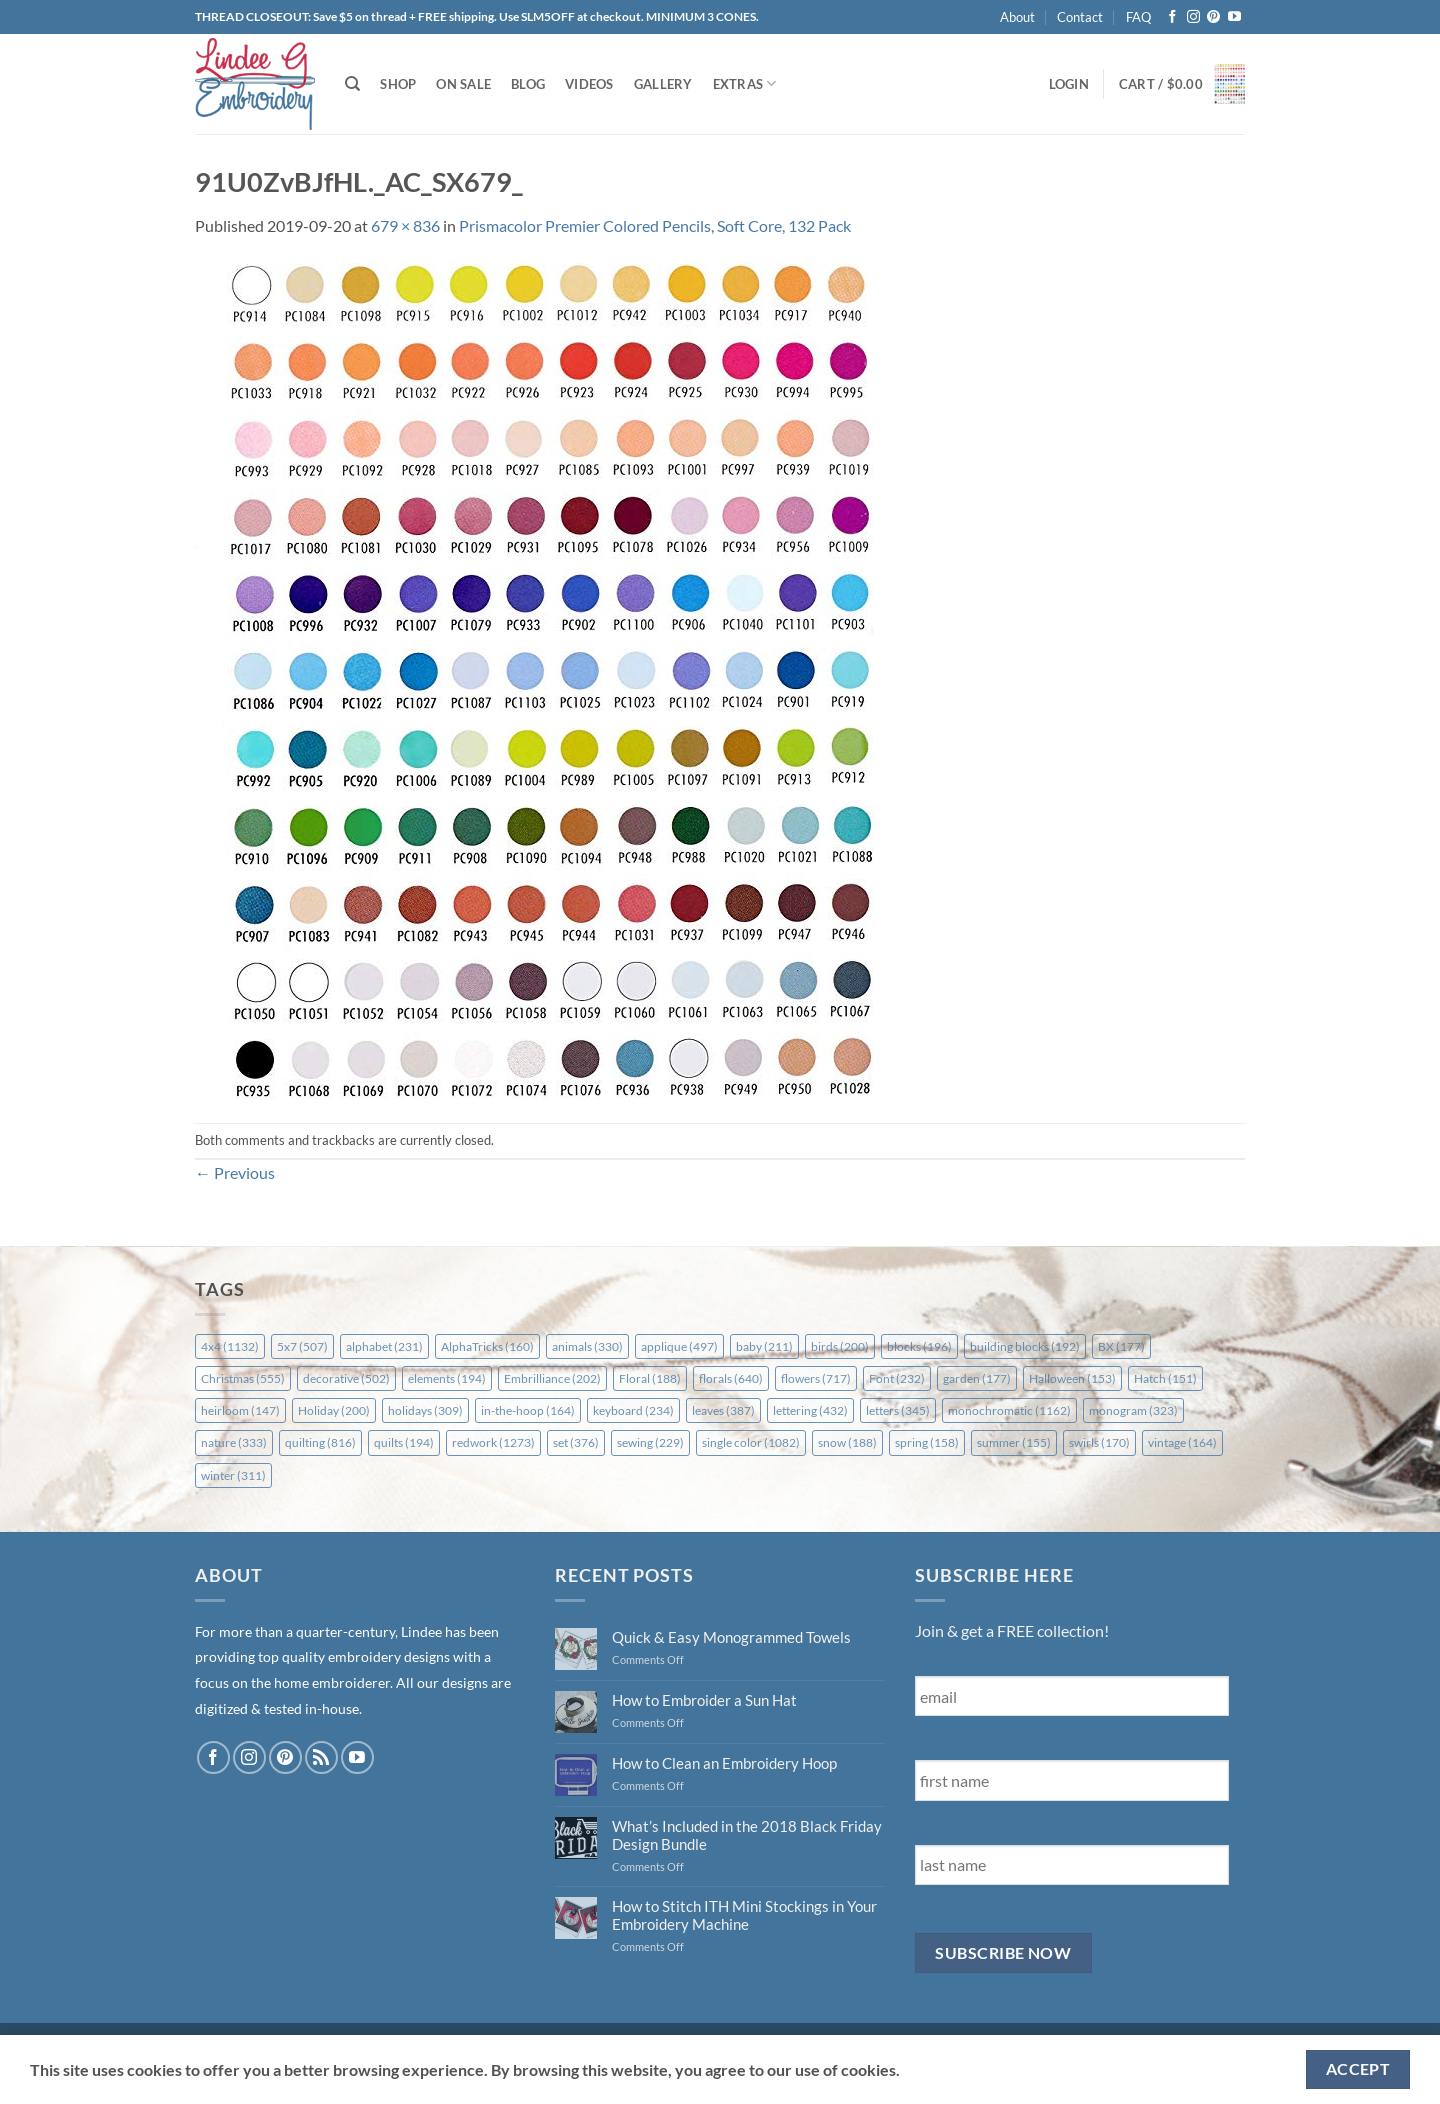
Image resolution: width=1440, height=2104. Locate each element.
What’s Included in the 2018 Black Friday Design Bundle (747, 1835)
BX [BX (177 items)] (1121, 1346)
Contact (1080, 17)
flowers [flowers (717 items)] (816, 1378)
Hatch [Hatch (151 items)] (1165, 1378)
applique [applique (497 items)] (679, 1346)
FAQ (1138, 17)
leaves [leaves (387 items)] (723, 1410)
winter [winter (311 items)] (233, 1475)
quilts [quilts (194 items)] (404, 1442)
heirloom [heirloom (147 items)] (240, 1410)
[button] (1069, 84)
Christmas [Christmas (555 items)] (243, 1378)
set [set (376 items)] (576, 1442)
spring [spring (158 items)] (927, 1442)
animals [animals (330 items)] (587, 1346)
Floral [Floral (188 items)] (650, 1378)
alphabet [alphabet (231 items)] (384, 1346)
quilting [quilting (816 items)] (320, 1442)
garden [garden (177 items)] (977, 1378)
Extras (745, 83)
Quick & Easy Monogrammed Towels (731, 1637)
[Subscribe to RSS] (321, 1757)
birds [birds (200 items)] (840, 1346)
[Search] (352, 84)
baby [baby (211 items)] (764, 1346)
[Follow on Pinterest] (1213, 17)
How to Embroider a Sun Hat (704, 1700)
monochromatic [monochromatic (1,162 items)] (1009, 1410)
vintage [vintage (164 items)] (1182, 1442)
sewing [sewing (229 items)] (650, 1442)
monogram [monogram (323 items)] (1133, 1410)
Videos (589, 84)
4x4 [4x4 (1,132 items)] (230, 1346)
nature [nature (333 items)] (234, 1442)
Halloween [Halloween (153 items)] (1072, 1378)
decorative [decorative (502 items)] (346, 1378)
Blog (528, 84)
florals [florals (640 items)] (731, 1378)
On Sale (463, 84)
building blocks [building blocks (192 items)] (1025, 1346)
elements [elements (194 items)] (447, 1378)
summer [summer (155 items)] (1014, 1442)
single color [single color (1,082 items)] (751, 1442)
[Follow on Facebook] (1172, 17)
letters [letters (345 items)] (898, 1410)
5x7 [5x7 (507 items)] (302, 1346)
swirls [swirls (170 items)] (1099, 1442)
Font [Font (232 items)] (897, 1378)
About (1017, 17)
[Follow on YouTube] (1234, 17)
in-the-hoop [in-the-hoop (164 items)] (528, 1410)
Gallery (663, 84)
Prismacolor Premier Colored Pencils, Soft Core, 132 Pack (655, 225)
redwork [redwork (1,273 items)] (493, 1442)
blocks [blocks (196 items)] (919, 1346)
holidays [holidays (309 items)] (425, 1410)
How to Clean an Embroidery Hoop (724, 1763)
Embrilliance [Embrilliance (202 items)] (552, 1378)
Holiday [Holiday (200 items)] (334, 1410)
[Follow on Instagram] (1193, 17)
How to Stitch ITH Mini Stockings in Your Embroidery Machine (744, 1915)
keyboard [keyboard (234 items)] (633, 1410)
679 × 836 (405, 225)
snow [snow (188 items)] (847, 1442)
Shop (398, 84)
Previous (235, 1172)
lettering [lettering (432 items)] (810, 1410)
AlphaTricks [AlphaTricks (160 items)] (487, 1346)
